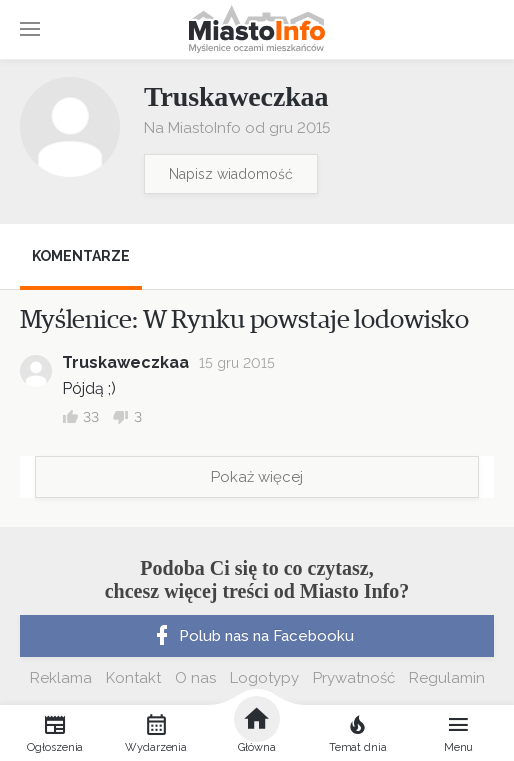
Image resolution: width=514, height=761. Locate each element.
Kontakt (133, 678)
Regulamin (447, 678)
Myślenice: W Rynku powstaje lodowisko (244, 320)
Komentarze (81, 256)
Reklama (61, 678)
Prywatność (354, 678)
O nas (195, 678)
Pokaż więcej (257, 477)
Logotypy (264, 678)
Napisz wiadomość (231, 174)
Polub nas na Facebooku (252, 636)
